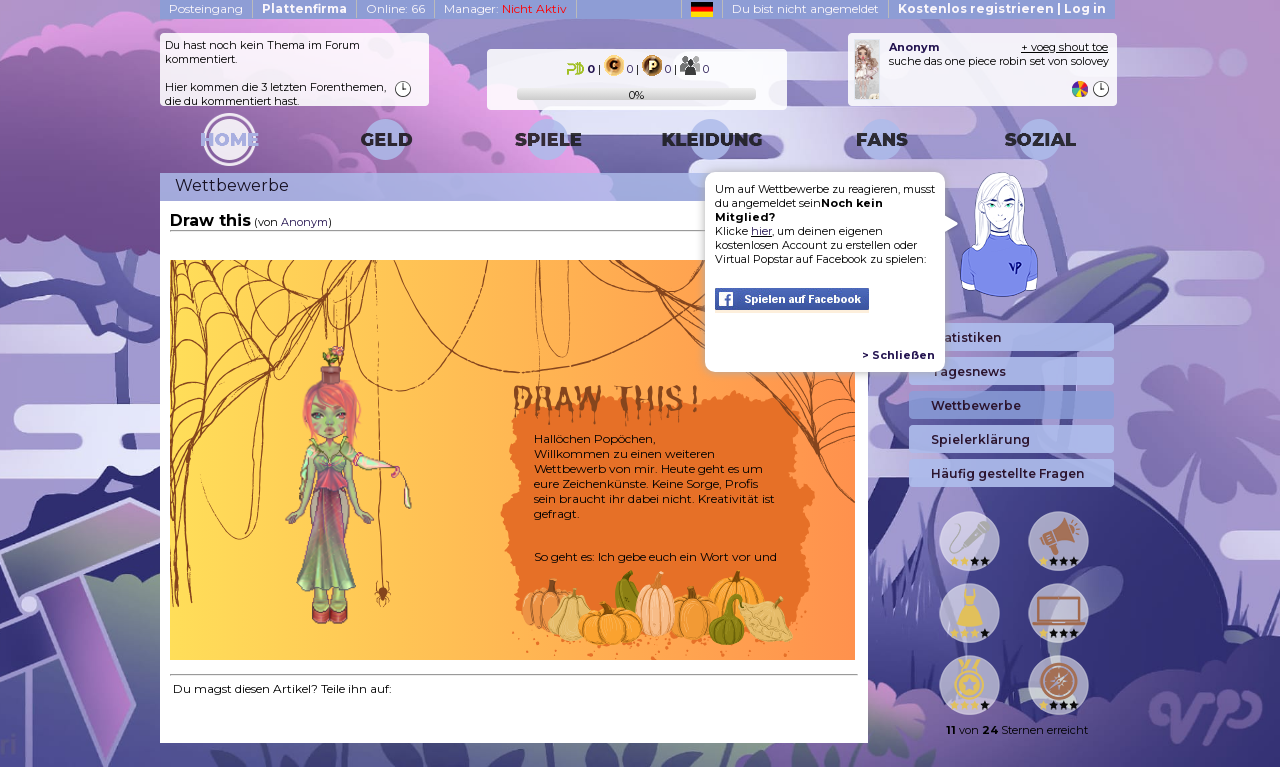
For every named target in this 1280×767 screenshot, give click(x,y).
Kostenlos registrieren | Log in (1002, 8)
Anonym (304, 222)
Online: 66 (395, 8)
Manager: (505, 8)
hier (761, 231)
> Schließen (898, 355)
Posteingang (206, 8)
